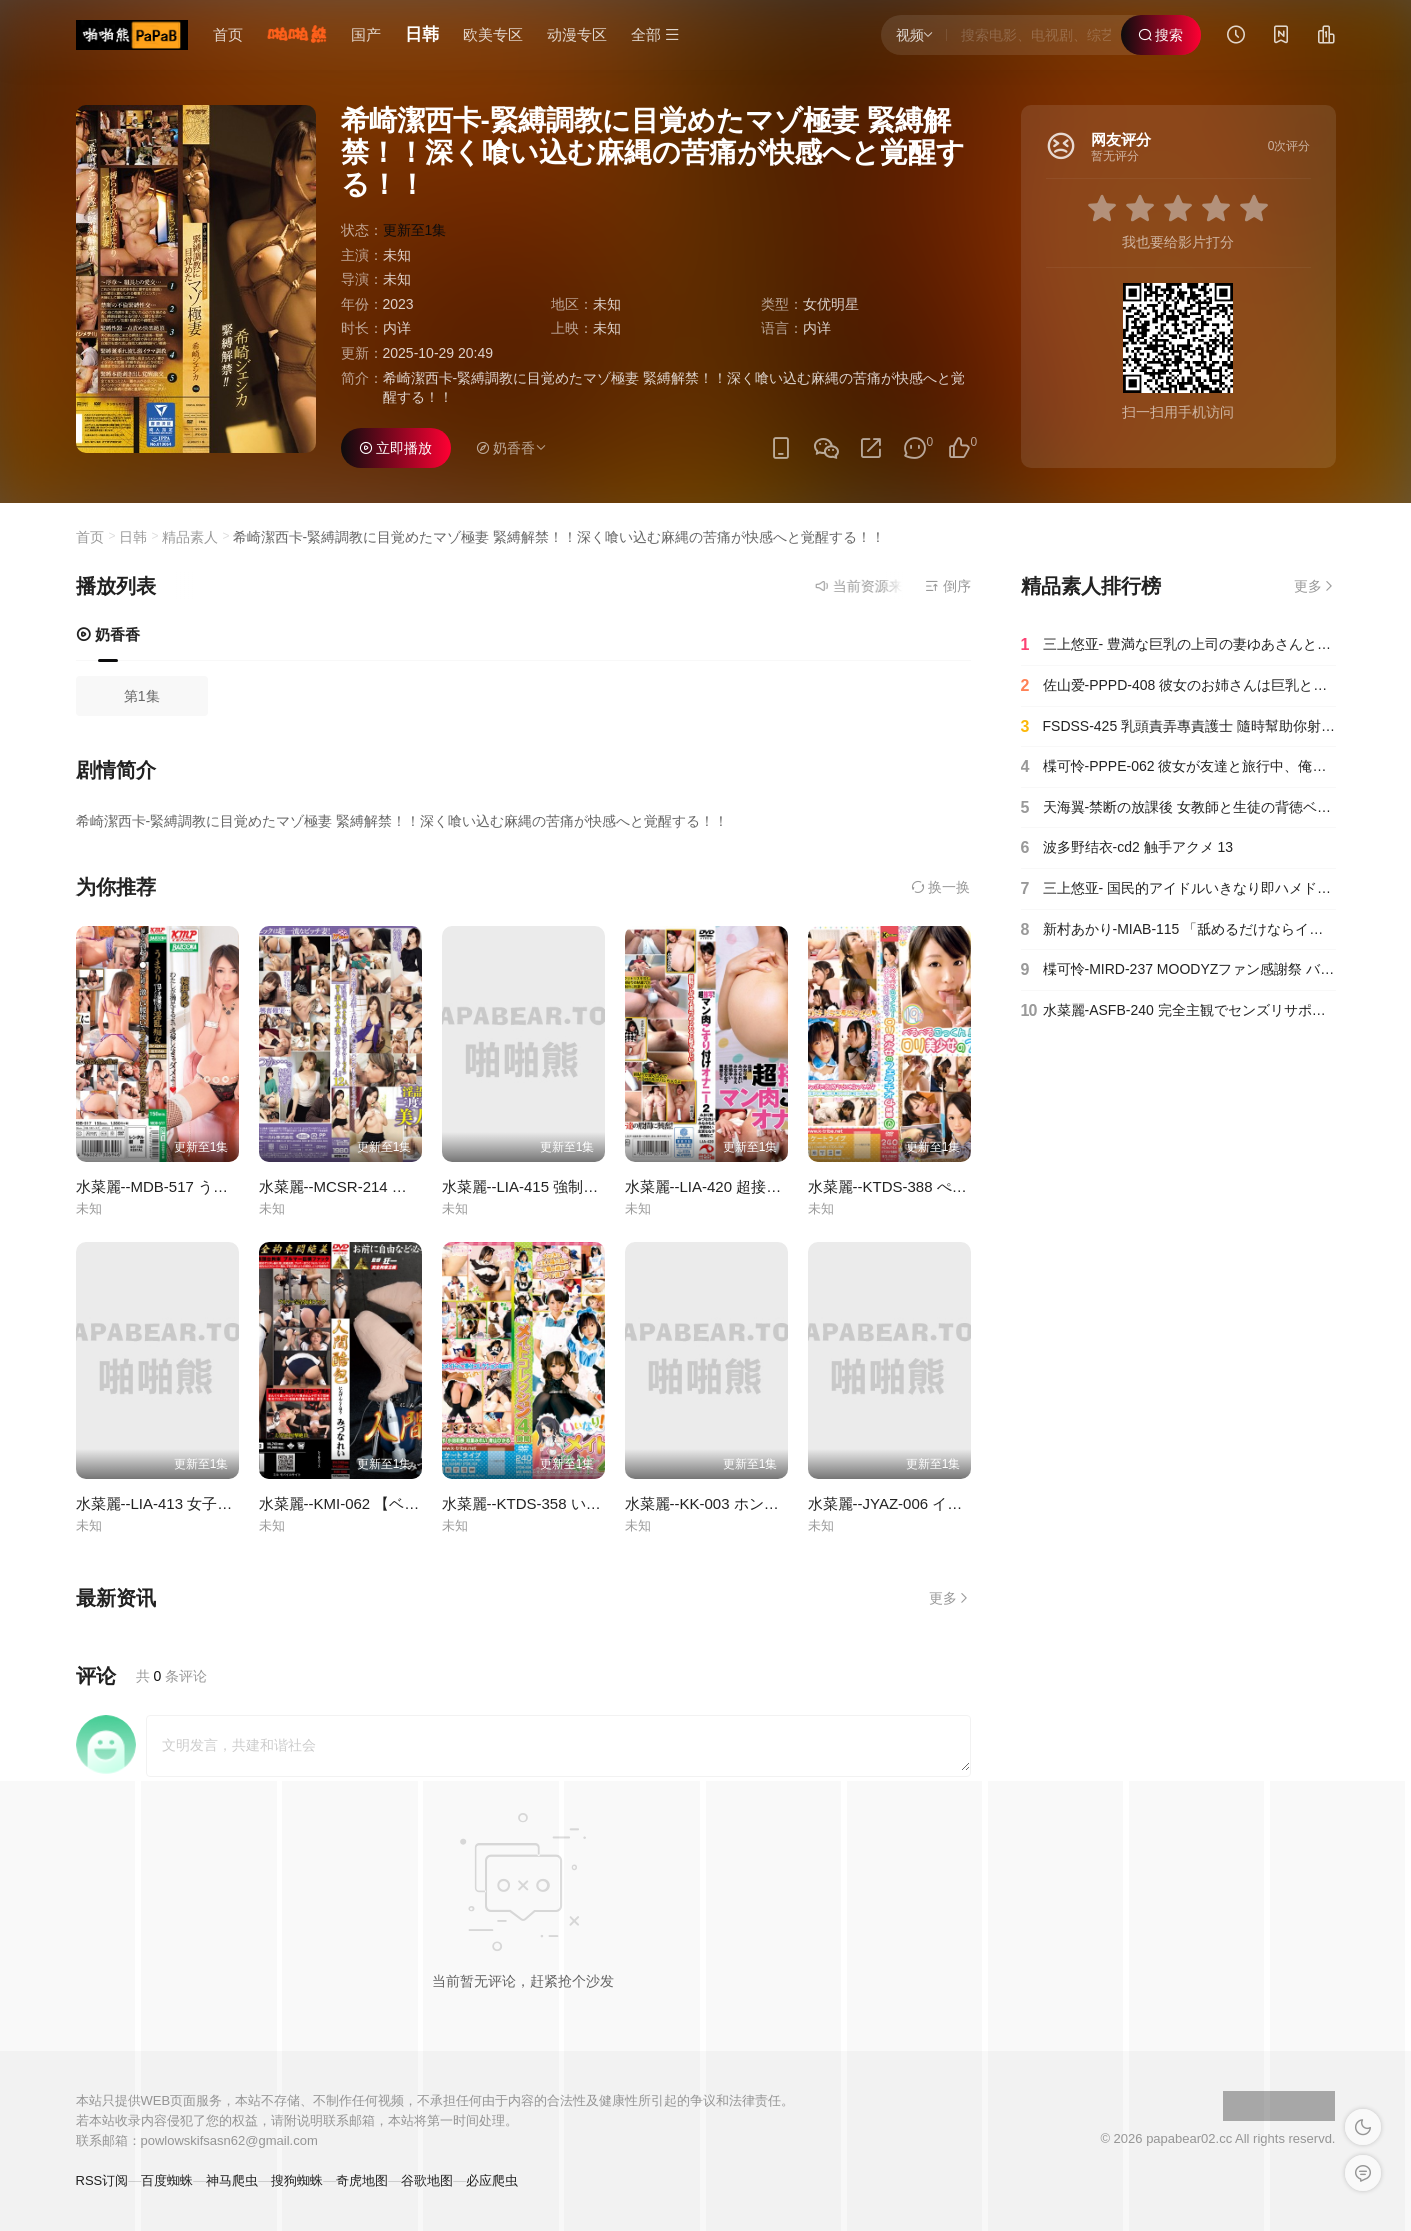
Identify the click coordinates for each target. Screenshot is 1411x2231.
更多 (950, 1598)
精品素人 (190, 537)
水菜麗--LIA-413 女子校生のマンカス (199, 1503)
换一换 (941, 887)
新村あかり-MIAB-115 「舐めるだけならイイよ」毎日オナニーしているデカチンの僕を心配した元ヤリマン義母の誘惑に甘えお (1178, 930)
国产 (366, 34)
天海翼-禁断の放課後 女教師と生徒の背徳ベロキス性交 (1178, 808)
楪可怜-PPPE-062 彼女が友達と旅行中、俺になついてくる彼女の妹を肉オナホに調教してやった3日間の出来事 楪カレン (1178, 767)
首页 (228, 34)
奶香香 (108, 634)
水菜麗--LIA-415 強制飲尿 (528, 1186)
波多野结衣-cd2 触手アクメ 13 (1127, 848)
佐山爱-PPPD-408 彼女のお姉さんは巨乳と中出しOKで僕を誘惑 (1178, 686)
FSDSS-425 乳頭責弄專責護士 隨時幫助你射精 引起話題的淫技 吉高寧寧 (1178, 727)
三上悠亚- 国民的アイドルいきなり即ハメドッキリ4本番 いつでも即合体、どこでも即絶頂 (1178, 889)
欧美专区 (493, 34)
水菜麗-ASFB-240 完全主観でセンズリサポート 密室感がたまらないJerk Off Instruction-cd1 (1178, 1011)
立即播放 (396, 448)
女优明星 (831, 304)
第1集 (142, 696)
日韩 (422, 34)
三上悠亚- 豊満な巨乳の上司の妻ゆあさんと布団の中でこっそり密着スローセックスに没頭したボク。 (1178, 645)
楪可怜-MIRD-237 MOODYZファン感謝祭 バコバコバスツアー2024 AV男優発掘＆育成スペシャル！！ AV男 (1178, 970)
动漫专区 (577, 34)
